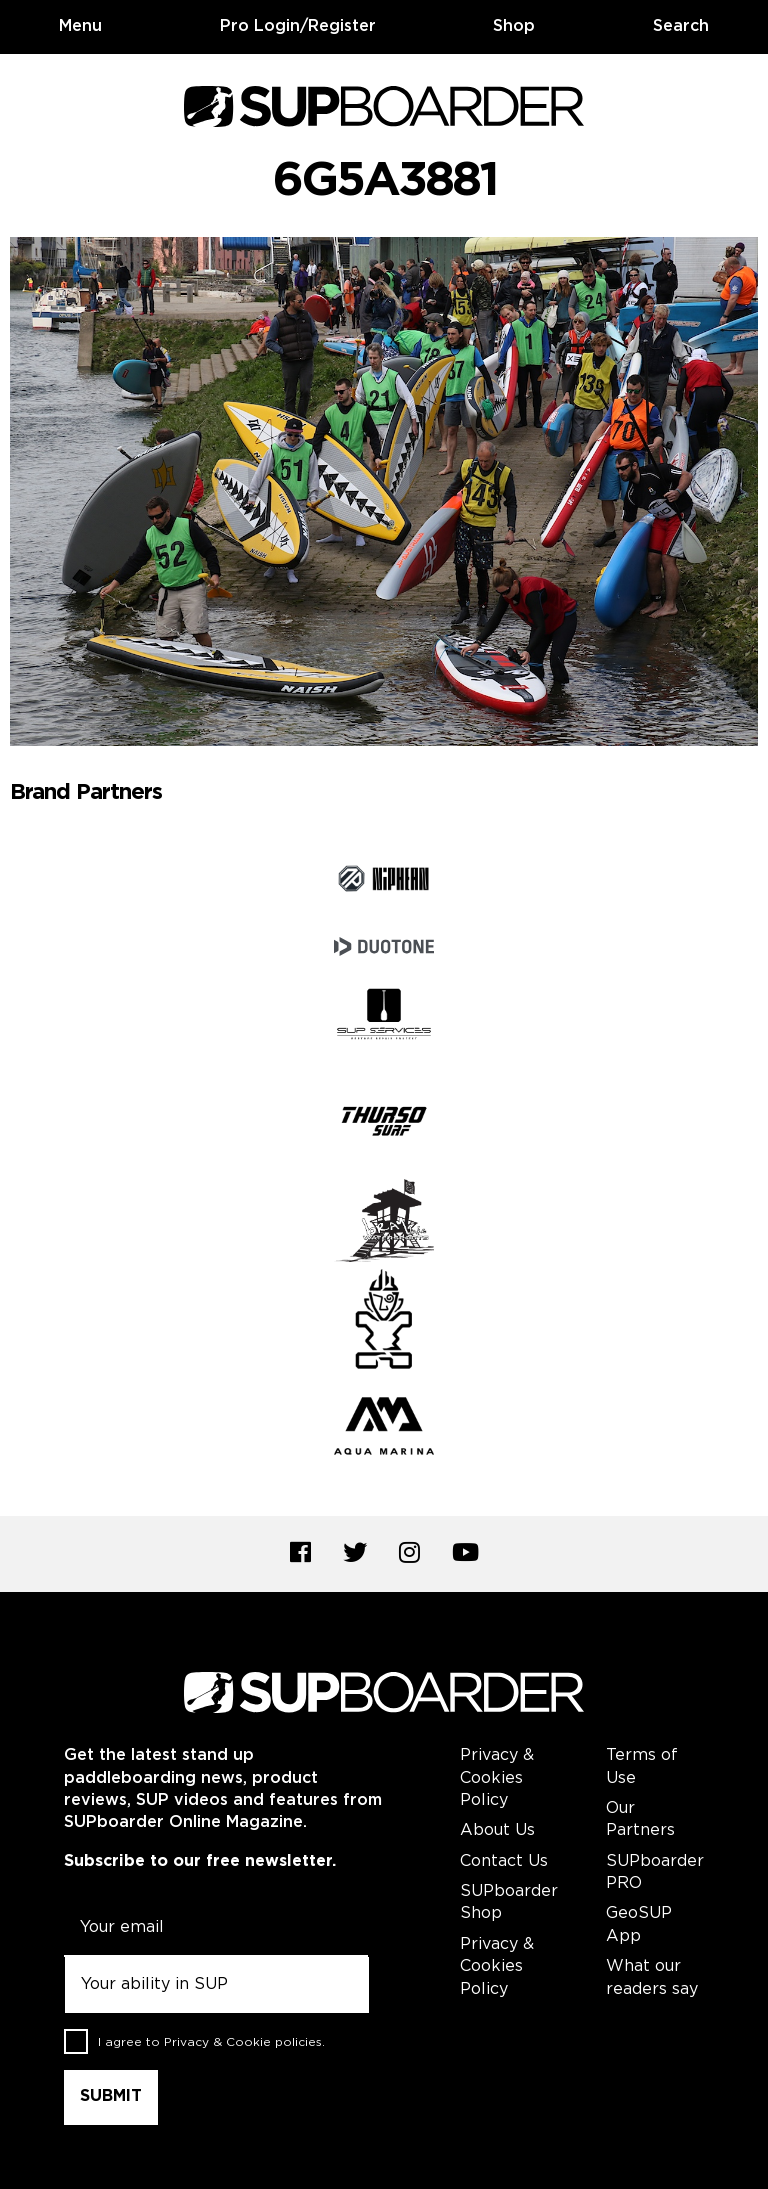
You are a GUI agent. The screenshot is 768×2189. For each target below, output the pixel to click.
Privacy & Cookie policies (243, 2042)
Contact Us (504, 1861)
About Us (497, 1830)
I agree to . (211, 2042)
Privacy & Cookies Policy (497, 1778)
